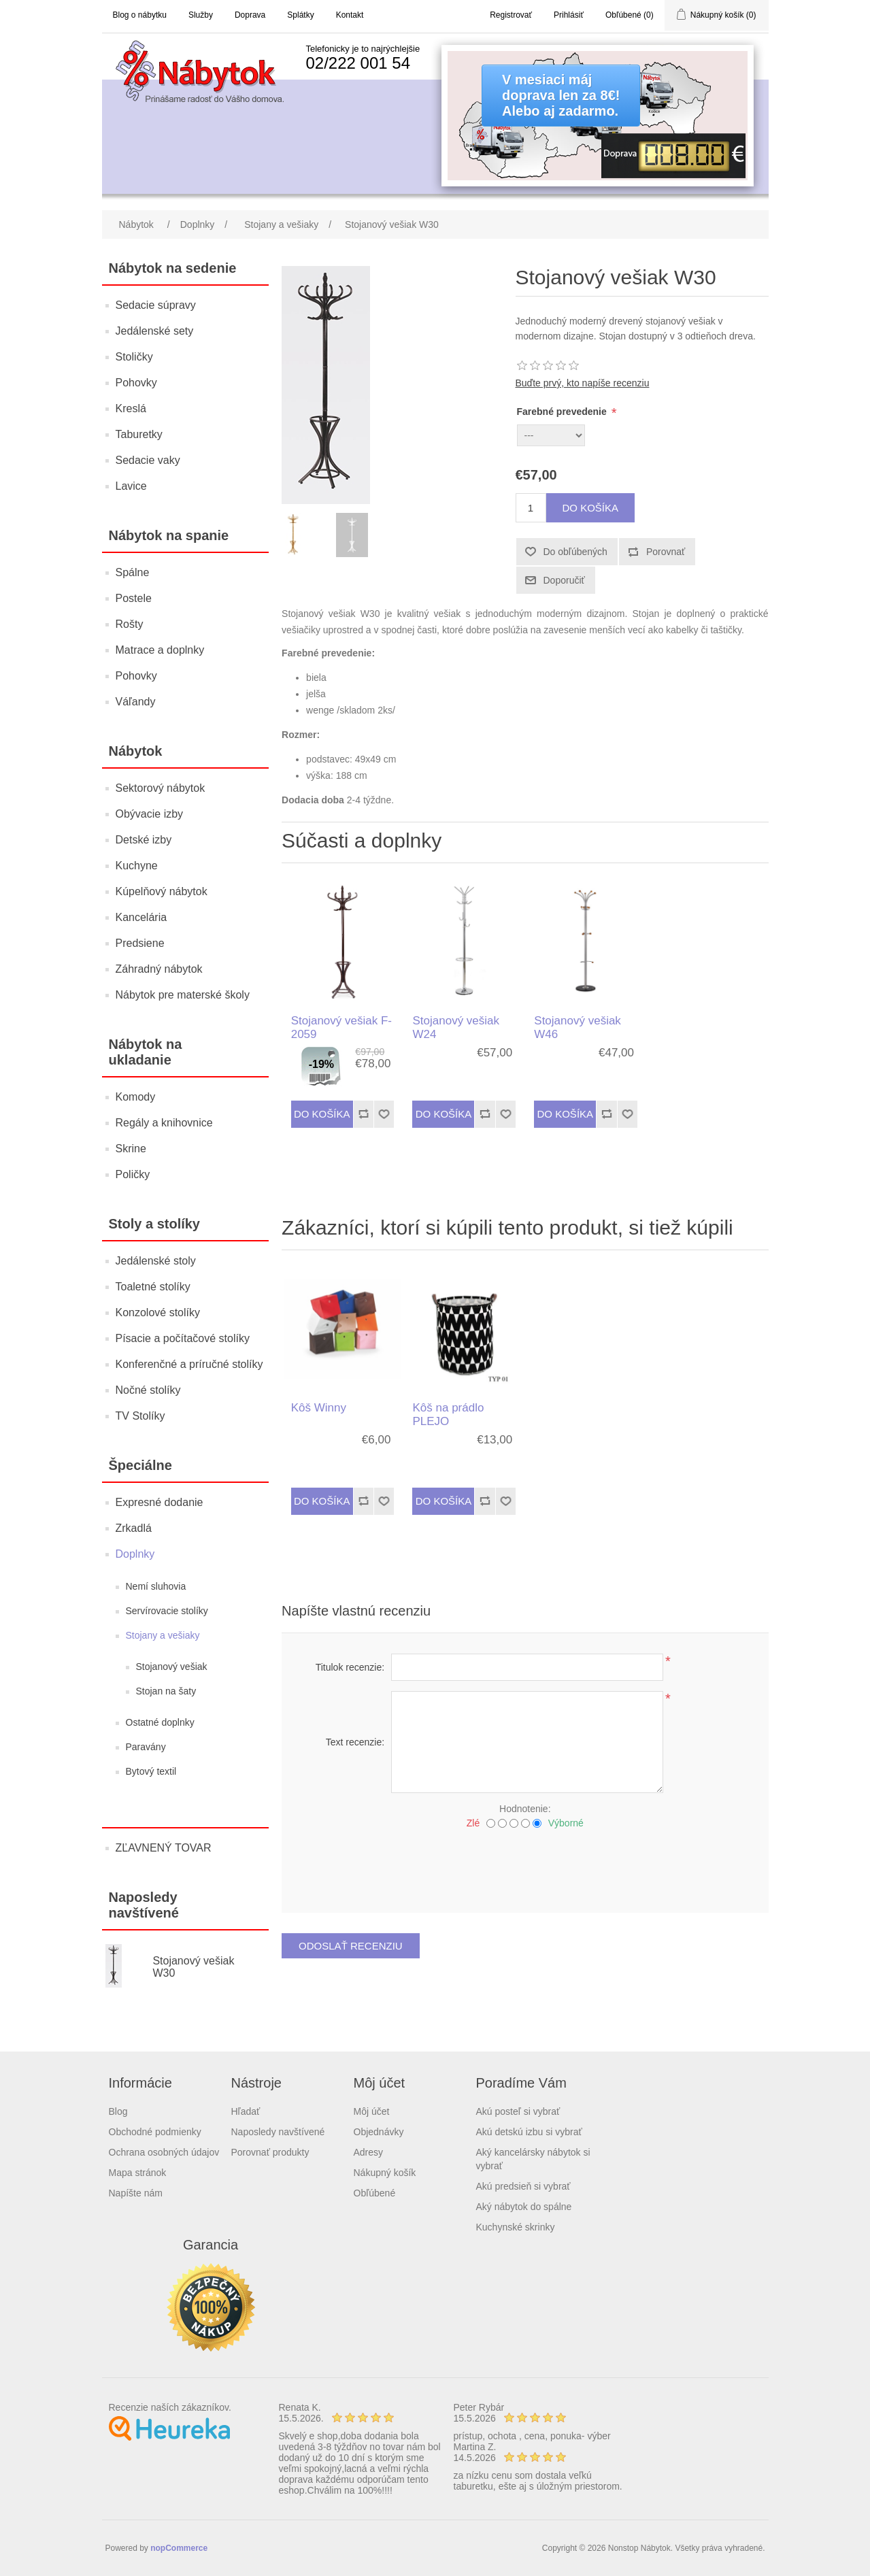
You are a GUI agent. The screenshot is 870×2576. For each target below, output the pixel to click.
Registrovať (511, 15)
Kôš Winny (318, 1407)
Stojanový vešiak (171, 1666)
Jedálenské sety (155, 331)
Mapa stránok (138, 2172)
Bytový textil (151, 1771)
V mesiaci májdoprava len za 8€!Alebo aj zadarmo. (561, 95)
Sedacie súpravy (156, 305)
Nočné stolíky (148, 1390)
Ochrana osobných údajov (164, 2152)
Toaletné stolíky (153, 1286)
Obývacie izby (150, 814)
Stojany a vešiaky (163, 1635)
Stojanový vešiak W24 (455, 1027)
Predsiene (140, 943)
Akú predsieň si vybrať (523, 2186)
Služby (200, 15)
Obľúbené (375, 2193)
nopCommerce (178, 2548)
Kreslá (131, 408)
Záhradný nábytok (159, 969)
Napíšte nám (136, 2193)
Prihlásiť (569, 15)
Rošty (130, 624)
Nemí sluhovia (156, 1586)
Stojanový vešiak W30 (193, 1967)
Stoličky (134, 357)
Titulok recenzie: (350, 1667)
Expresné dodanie (159, 1502)
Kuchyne (137, 865)
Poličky (133, 1174)
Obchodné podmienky (155, 2131)
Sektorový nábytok (160, 788)
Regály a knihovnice (164, 1122)
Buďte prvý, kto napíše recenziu (583, 383)
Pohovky (136, 382)
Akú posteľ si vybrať (518, 2111)
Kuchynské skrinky (515, 2227)
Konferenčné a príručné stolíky (189, 1364)
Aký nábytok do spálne (524, 2206)
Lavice (131, 486)
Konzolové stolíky (158, 1312)
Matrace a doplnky (160, 650)
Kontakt (350, 15)
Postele (134, 598)
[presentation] (525, 1865)
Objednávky (379, 2131)
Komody (136, 1097)
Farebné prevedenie (563, 411)
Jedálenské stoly (156, 1261)
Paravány (146, 1746)
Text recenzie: (355, 1742)
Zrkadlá (134, 1528)
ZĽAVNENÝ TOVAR (164, 1848)
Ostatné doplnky (160, 1722)
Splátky (300, 15)
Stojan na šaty (166, 1691)
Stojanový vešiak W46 (577, 1027)
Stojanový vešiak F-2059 (341, 1027)
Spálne (133, 572)
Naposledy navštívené (278, 2131)
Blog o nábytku (140, 15)
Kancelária (141, 917)
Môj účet (372, 2111)
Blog (118, 2111)
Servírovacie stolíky (167, 1610)
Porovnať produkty (270, 2152)
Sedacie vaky (148, 460)
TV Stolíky (140, 1416)
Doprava (250, 15)
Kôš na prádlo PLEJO (448, 1414)
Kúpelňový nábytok (161, 891)
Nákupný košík (385, 2172)
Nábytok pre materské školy (183, 995)
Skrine (131, 1148)
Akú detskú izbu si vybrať (529, 2131)
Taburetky (139, 434)
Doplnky (135, 1554)
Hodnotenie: (525, 1808)
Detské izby (144, 840)
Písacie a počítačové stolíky (183, 1338)
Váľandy (136, 701)
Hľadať (246, 2111)
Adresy (369, 2152)
